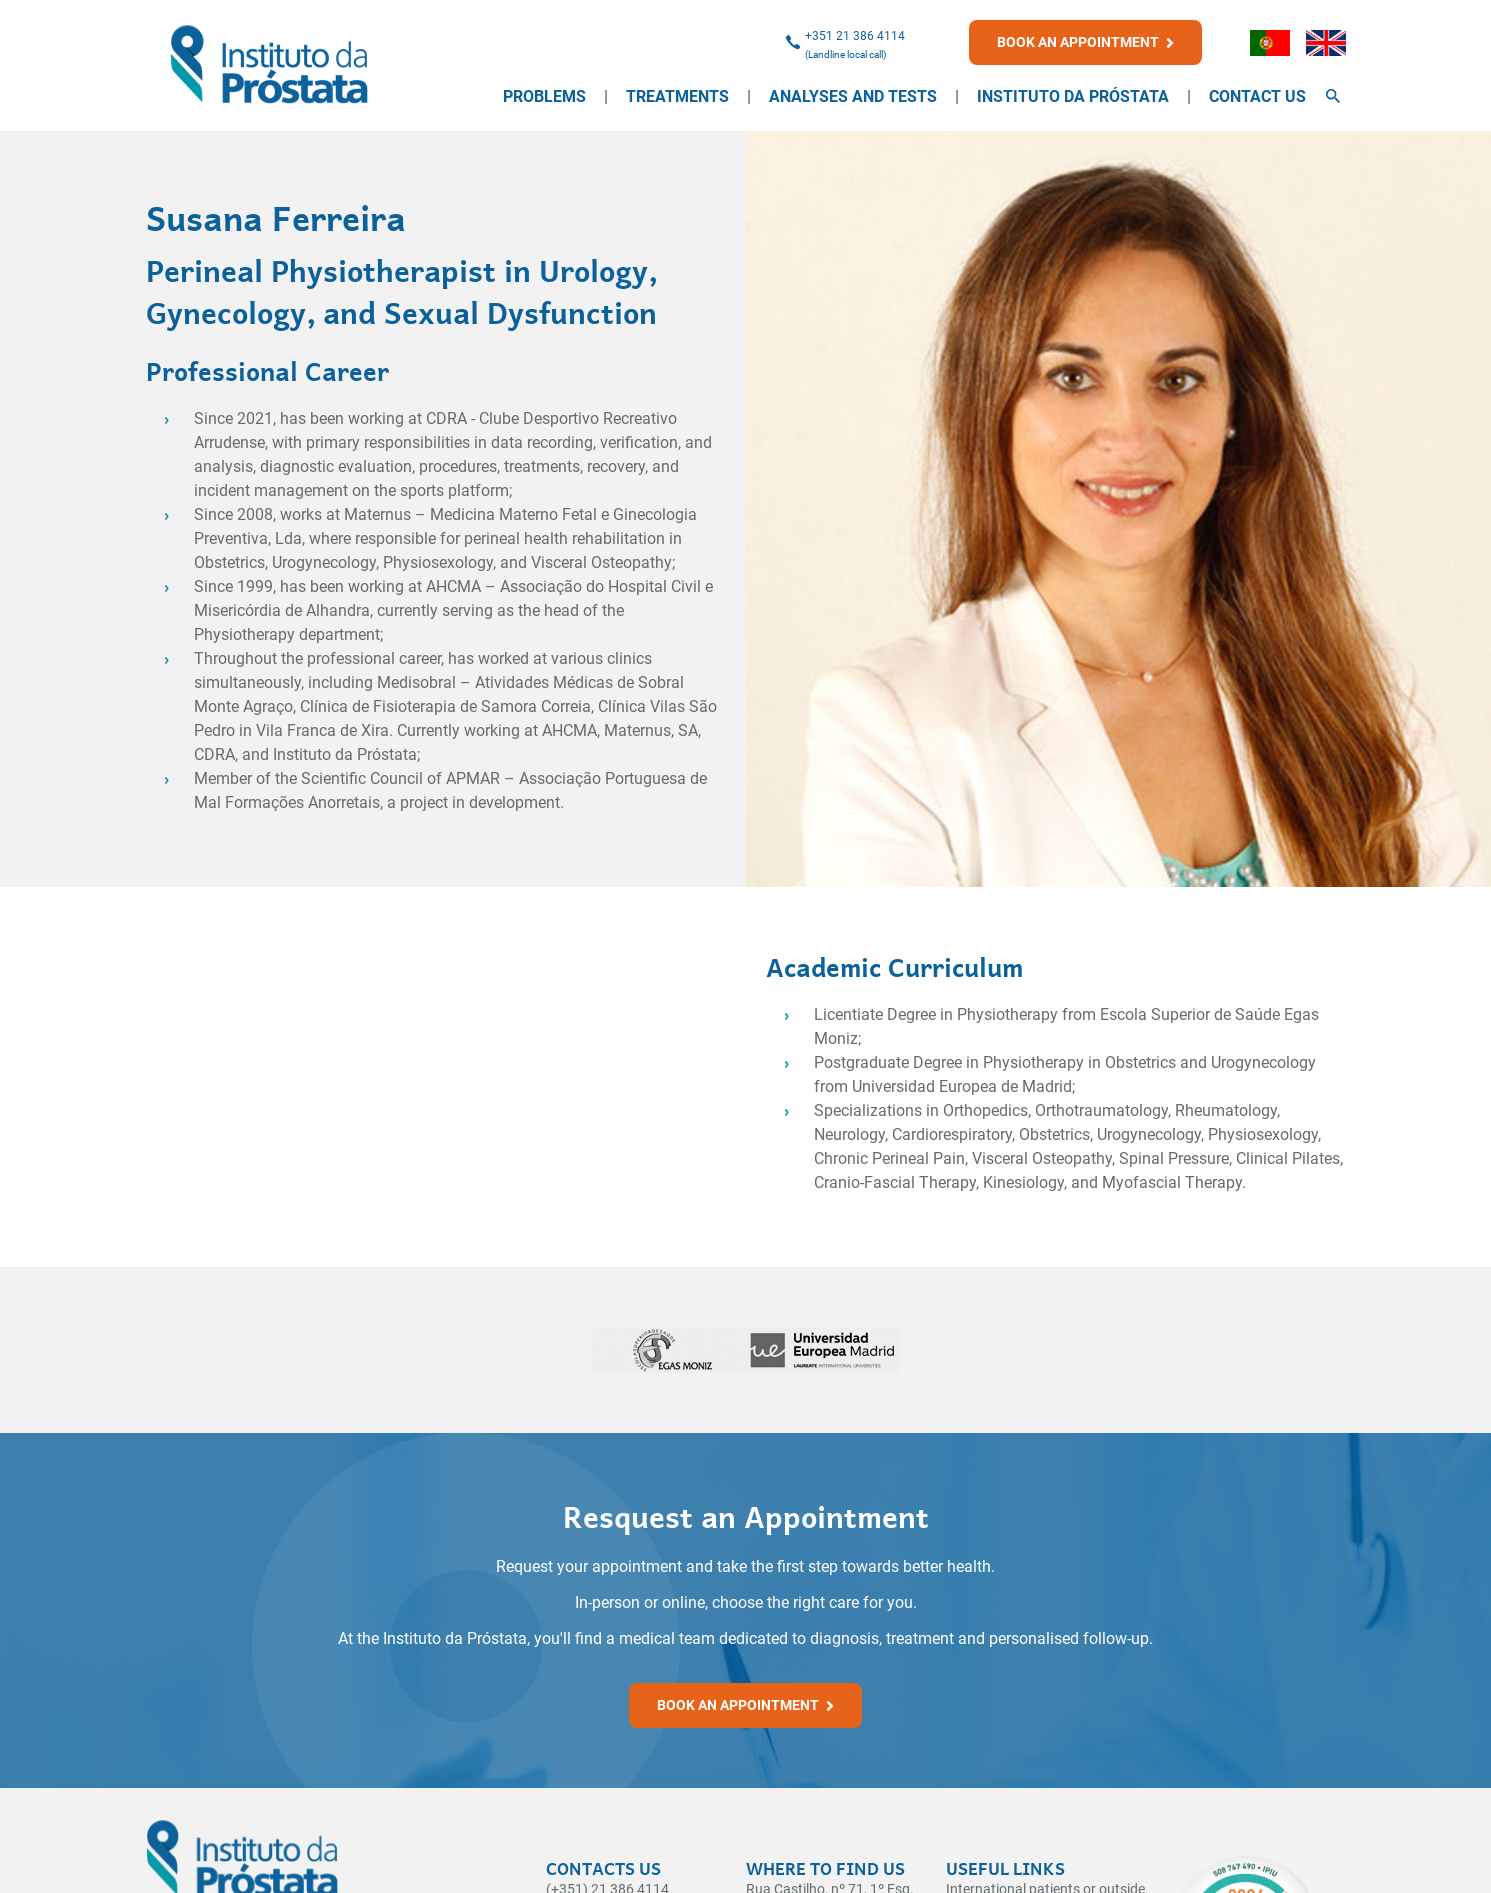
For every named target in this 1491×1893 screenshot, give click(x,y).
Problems (544, 96)
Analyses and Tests (853, 96)
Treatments (677, 96)
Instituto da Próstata (1073, 96)
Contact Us (1257, 96)
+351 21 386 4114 (855, 36)
